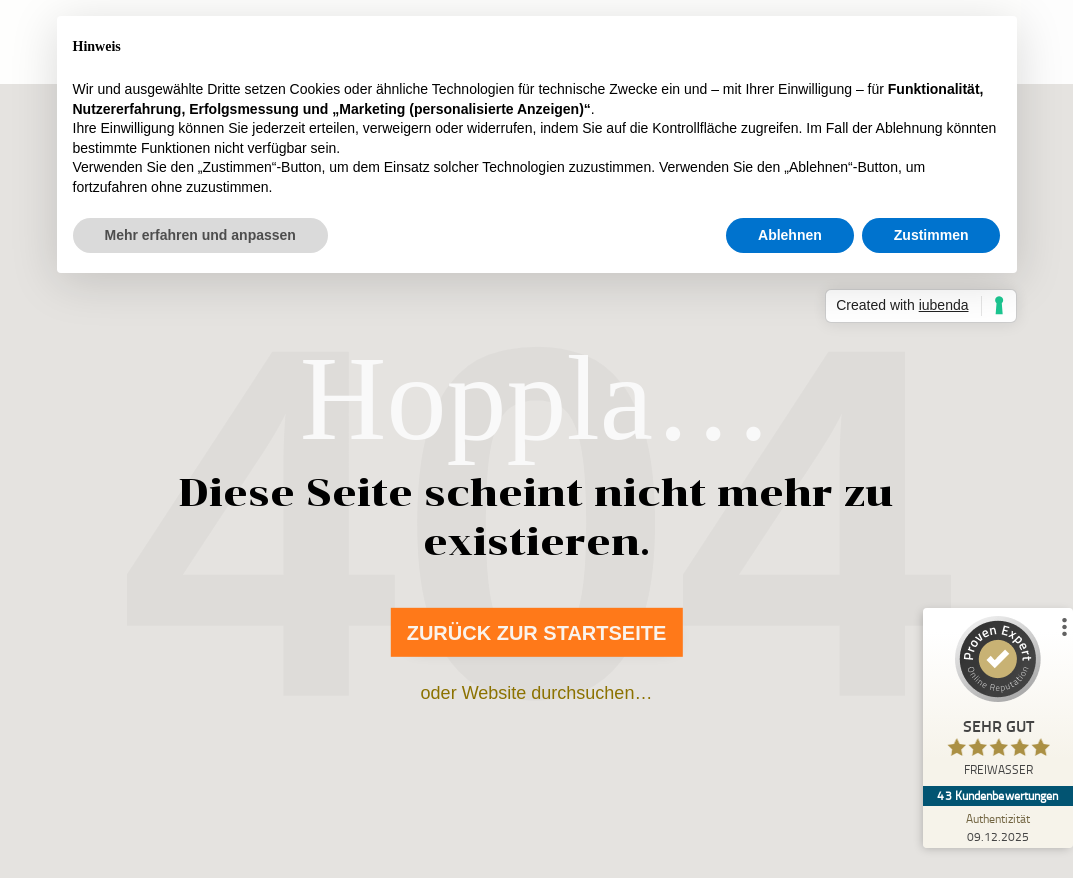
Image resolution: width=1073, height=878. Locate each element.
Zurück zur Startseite (537, 633)
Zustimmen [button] (931, 235)
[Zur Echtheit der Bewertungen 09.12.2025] (998, 827)
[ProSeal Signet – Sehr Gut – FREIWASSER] (998, 701)
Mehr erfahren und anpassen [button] (200, 235)
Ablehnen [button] (790, 235)
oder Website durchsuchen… (537, 693)
